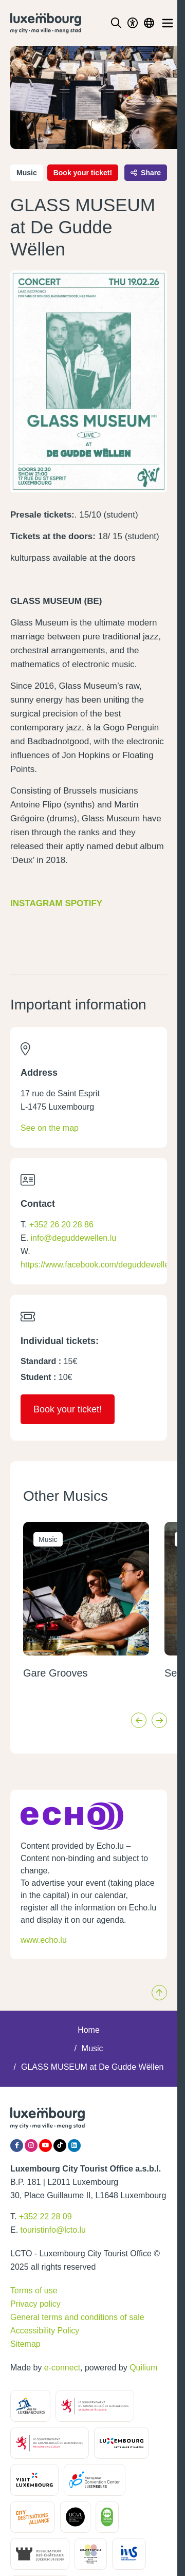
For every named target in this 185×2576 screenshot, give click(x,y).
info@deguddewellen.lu (74, 1238)
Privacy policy (35, 2303)
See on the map (50, 1128)
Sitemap (25, 2344)
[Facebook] (16, 2145)
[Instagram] (31, 2145)
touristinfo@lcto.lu (53, 2229)
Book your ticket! (82, 173)
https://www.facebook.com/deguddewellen (97, 1264)
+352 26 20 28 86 (61, 1224)
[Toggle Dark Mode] (132, 23)
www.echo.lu (44, 1940)
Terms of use (34, 2290)
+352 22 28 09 (45, 2216)
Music (92, 2048)
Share (146, 173)
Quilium (143, 2367)
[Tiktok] (59, 2145)
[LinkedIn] (74, 2145)
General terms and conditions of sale (77, 2317)
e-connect (62, 2367)
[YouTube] (45, 2145)
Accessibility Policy (44, 2330)
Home (89, 2030)
